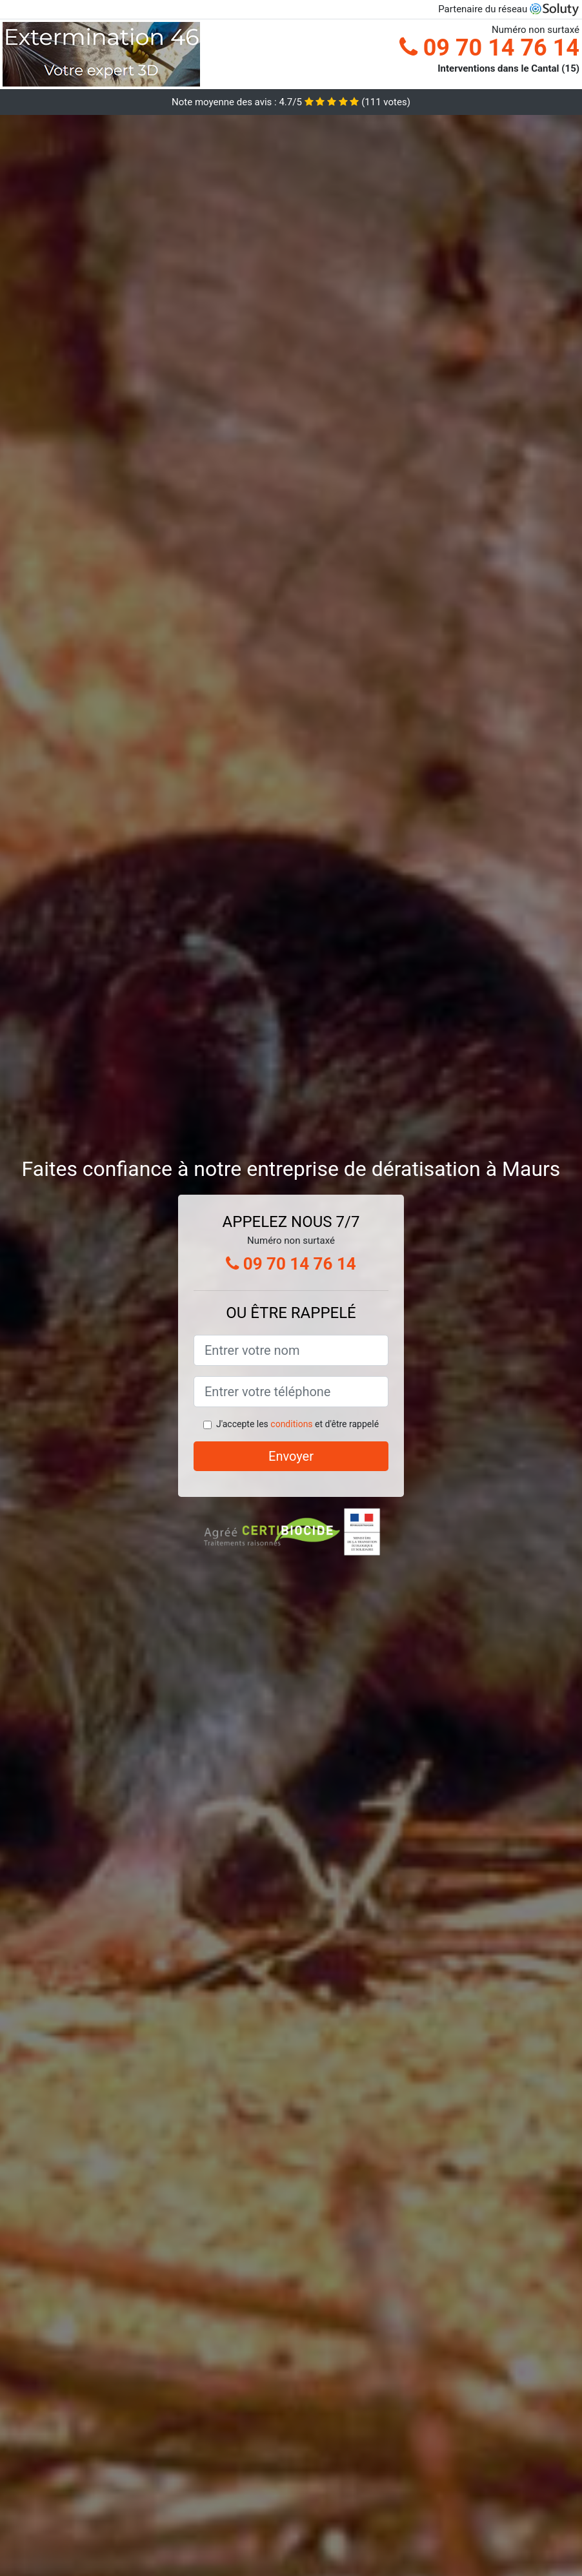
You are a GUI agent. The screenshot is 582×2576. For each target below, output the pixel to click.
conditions (291, 1424)
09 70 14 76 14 (489, 47)
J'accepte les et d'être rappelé (297, 1424)
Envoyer (291, 1456)
